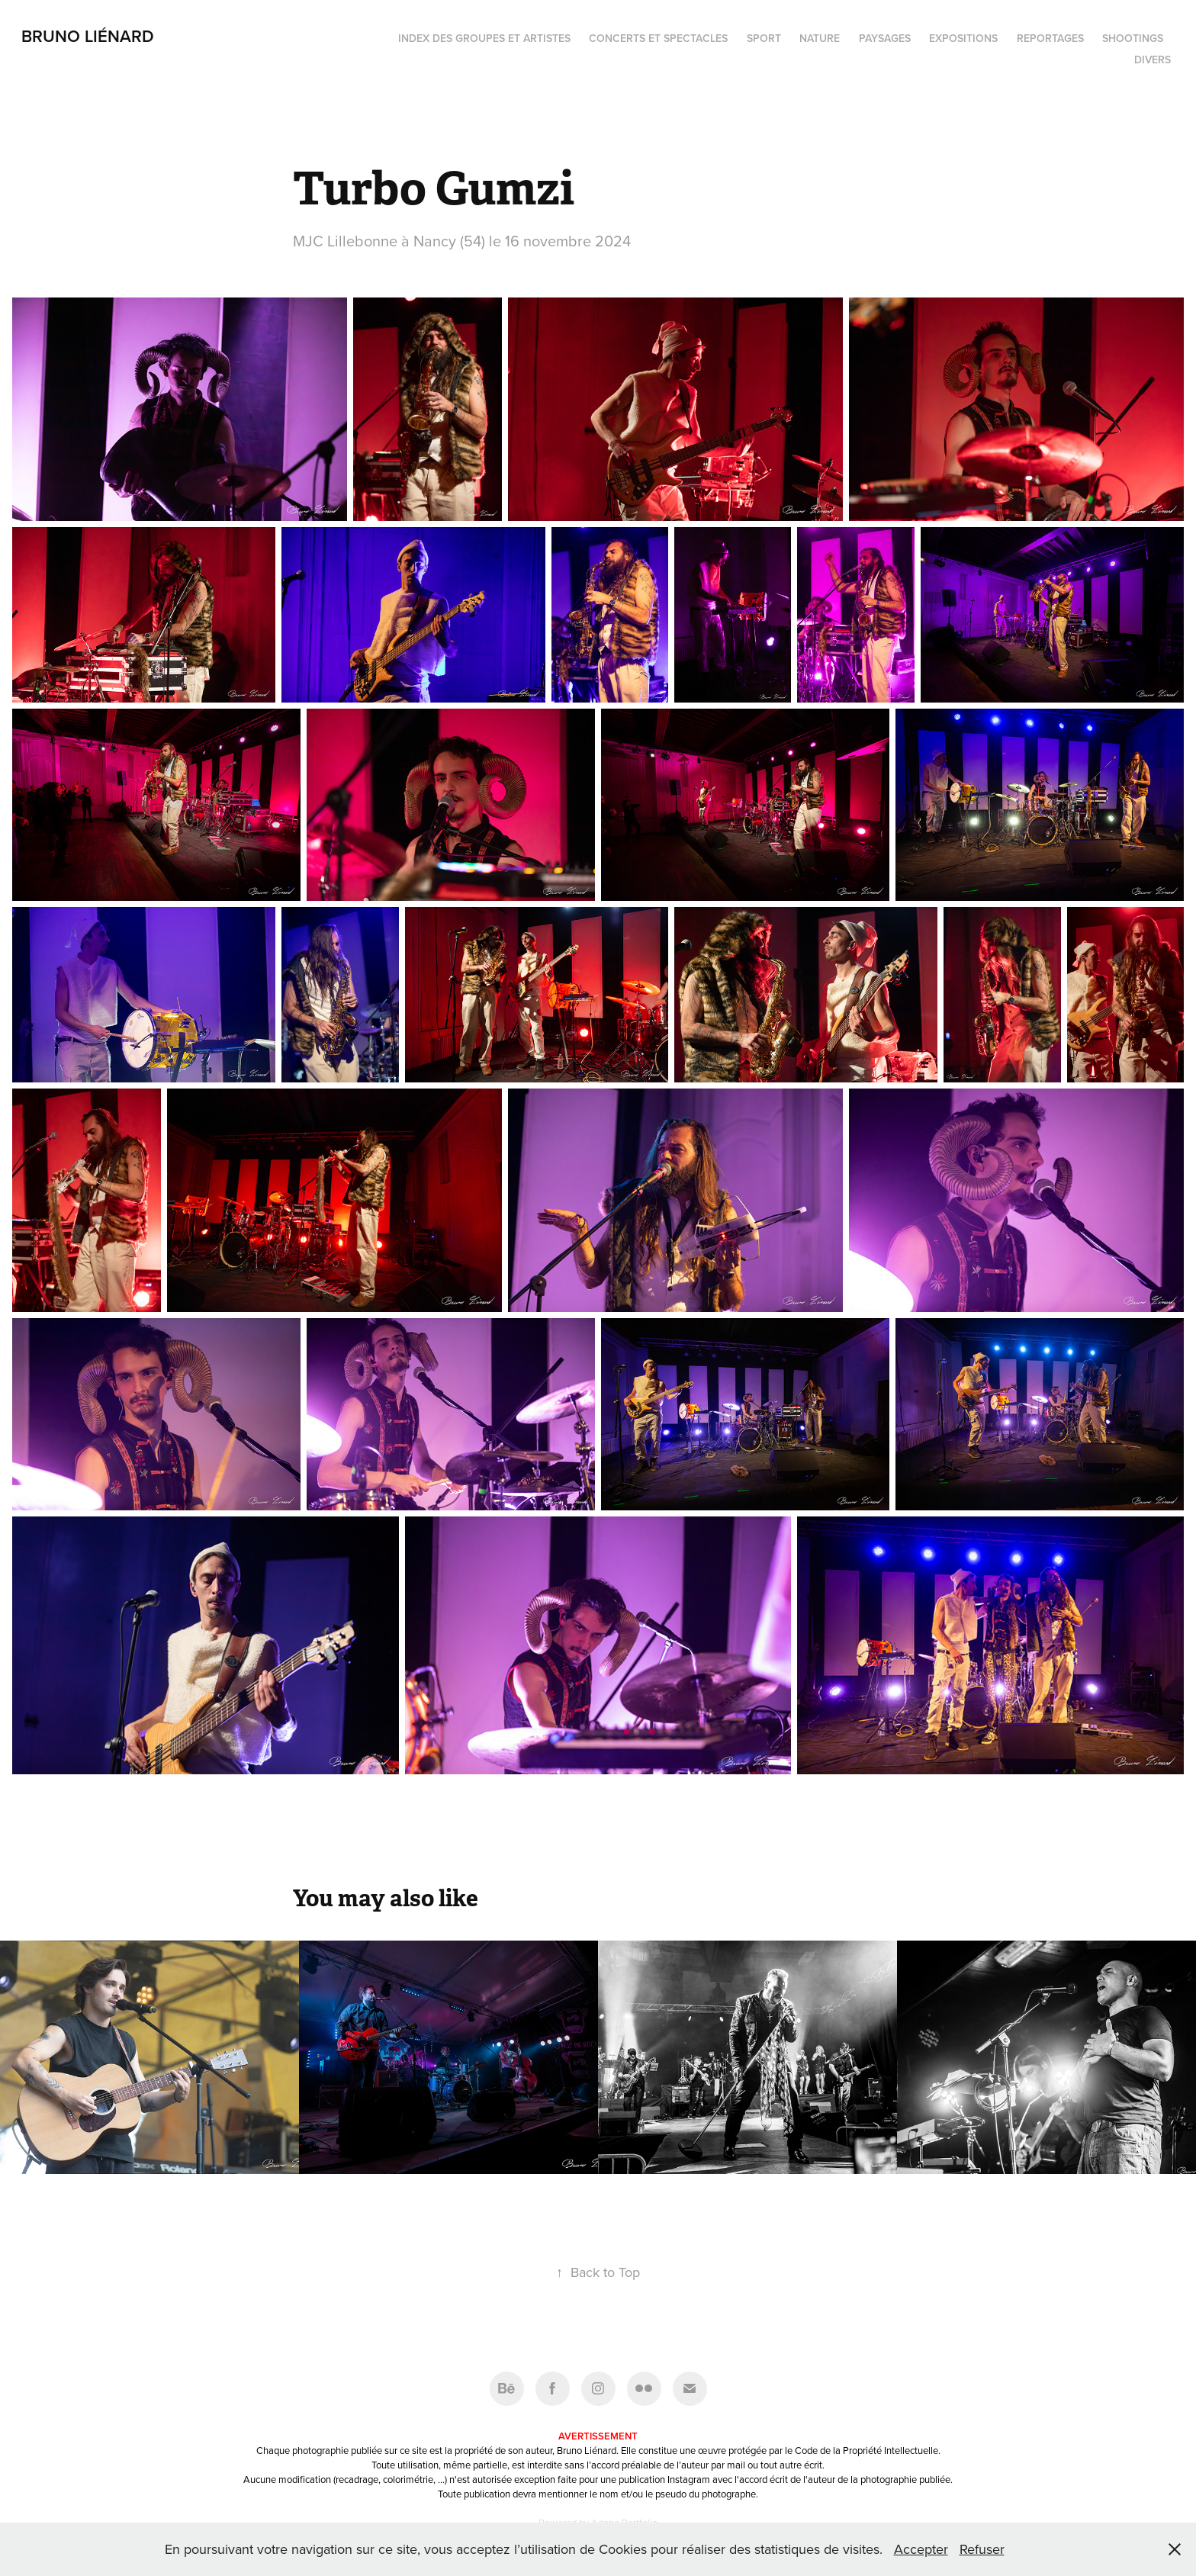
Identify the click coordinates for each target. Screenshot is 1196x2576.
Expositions (963, 38)
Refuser (982, 2548)
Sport (764, 38)
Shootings (1132, 38)
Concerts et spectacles (658, 38)
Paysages (885, 38)
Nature (819, 38)
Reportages (1050, 38)
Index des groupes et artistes (484, 38)
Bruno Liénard (87, 36)
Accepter (921, 2548)
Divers (1152, 59)
